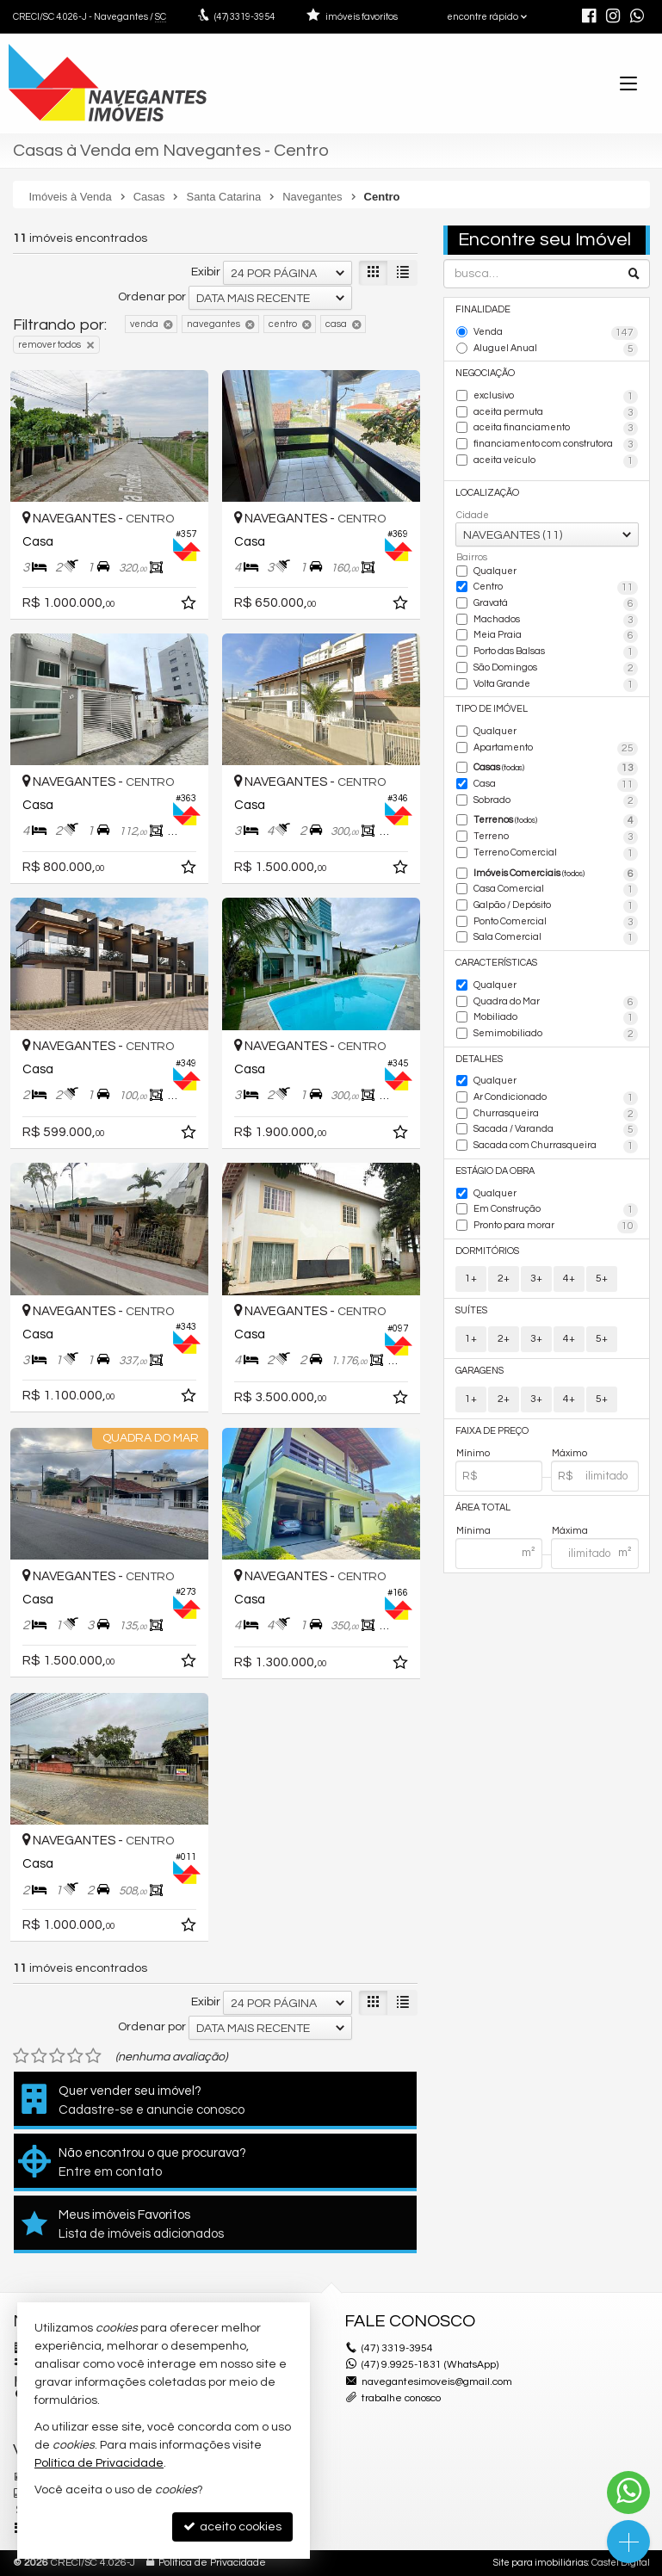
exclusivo (555, 397)
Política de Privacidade (212, 2562)
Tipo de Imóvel (491, 708)
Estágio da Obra (495, 1171)
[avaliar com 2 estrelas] (39, 2056)
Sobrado (555, 801)
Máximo (569, 1453)
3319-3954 (244, 17)
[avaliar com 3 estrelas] (57, 2056)
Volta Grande (555, 685)
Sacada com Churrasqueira (555, 1146)
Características (496, 962)
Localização (487, 492)
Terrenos (555, 821)
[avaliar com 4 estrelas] (75, 2056)
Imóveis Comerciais (555, 874)
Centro (555, 588)
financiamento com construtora (555, 445)
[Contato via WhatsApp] (628, 2492)
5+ (602, 1278)
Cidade (472, 515)
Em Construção (555, 1210)
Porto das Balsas (555, 652)
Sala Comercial (555, 938)
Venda (555, 333)
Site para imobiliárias (540, 2562)
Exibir (205, 272)
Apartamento (555, 749)
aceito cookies (232, 2526)
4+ (569, 1278)
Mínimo (473, 1453)
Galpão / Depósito (555, 906)
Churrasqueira (555, 1114)
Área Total (482, 1507)
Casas (555, 768)
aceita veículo (555, 461)
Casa (555, 785)
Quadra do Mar (555, 1003)
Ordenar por (152, 297)
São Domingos (555, 669)
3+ (536, 1278)
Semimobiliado (555, 1034)
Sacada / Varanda (555, 1130)
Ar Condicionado (555, 1098)
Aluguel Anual (555, 349)
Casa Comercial (555, 890)
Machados (555, 620)
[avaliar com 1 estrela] (21, 2056)
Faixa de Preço (492, 1431)
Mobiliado (555, 1018)
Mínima (473, 1530)
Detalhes (479, 1059)
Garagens (479, 1370)
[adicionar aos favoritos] (190, 606)
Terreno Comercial (555, 854)
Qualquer (495, 571)
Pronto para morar (555, 1226)
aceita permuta (555, 413)
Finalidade (482, 309)
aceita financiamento (555, 429)
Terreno (555, 837)
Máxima (570, 1530)
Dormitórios (487, 1251)
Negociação (485, 373)
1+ (471, 1278)
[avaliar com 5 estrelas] (93, 2056)
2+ (504, 1278)
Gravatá (555, 604)
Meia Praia (555, 636)
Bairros (471, 557)
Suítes (471, 1310)
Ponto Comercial (555, 923)
